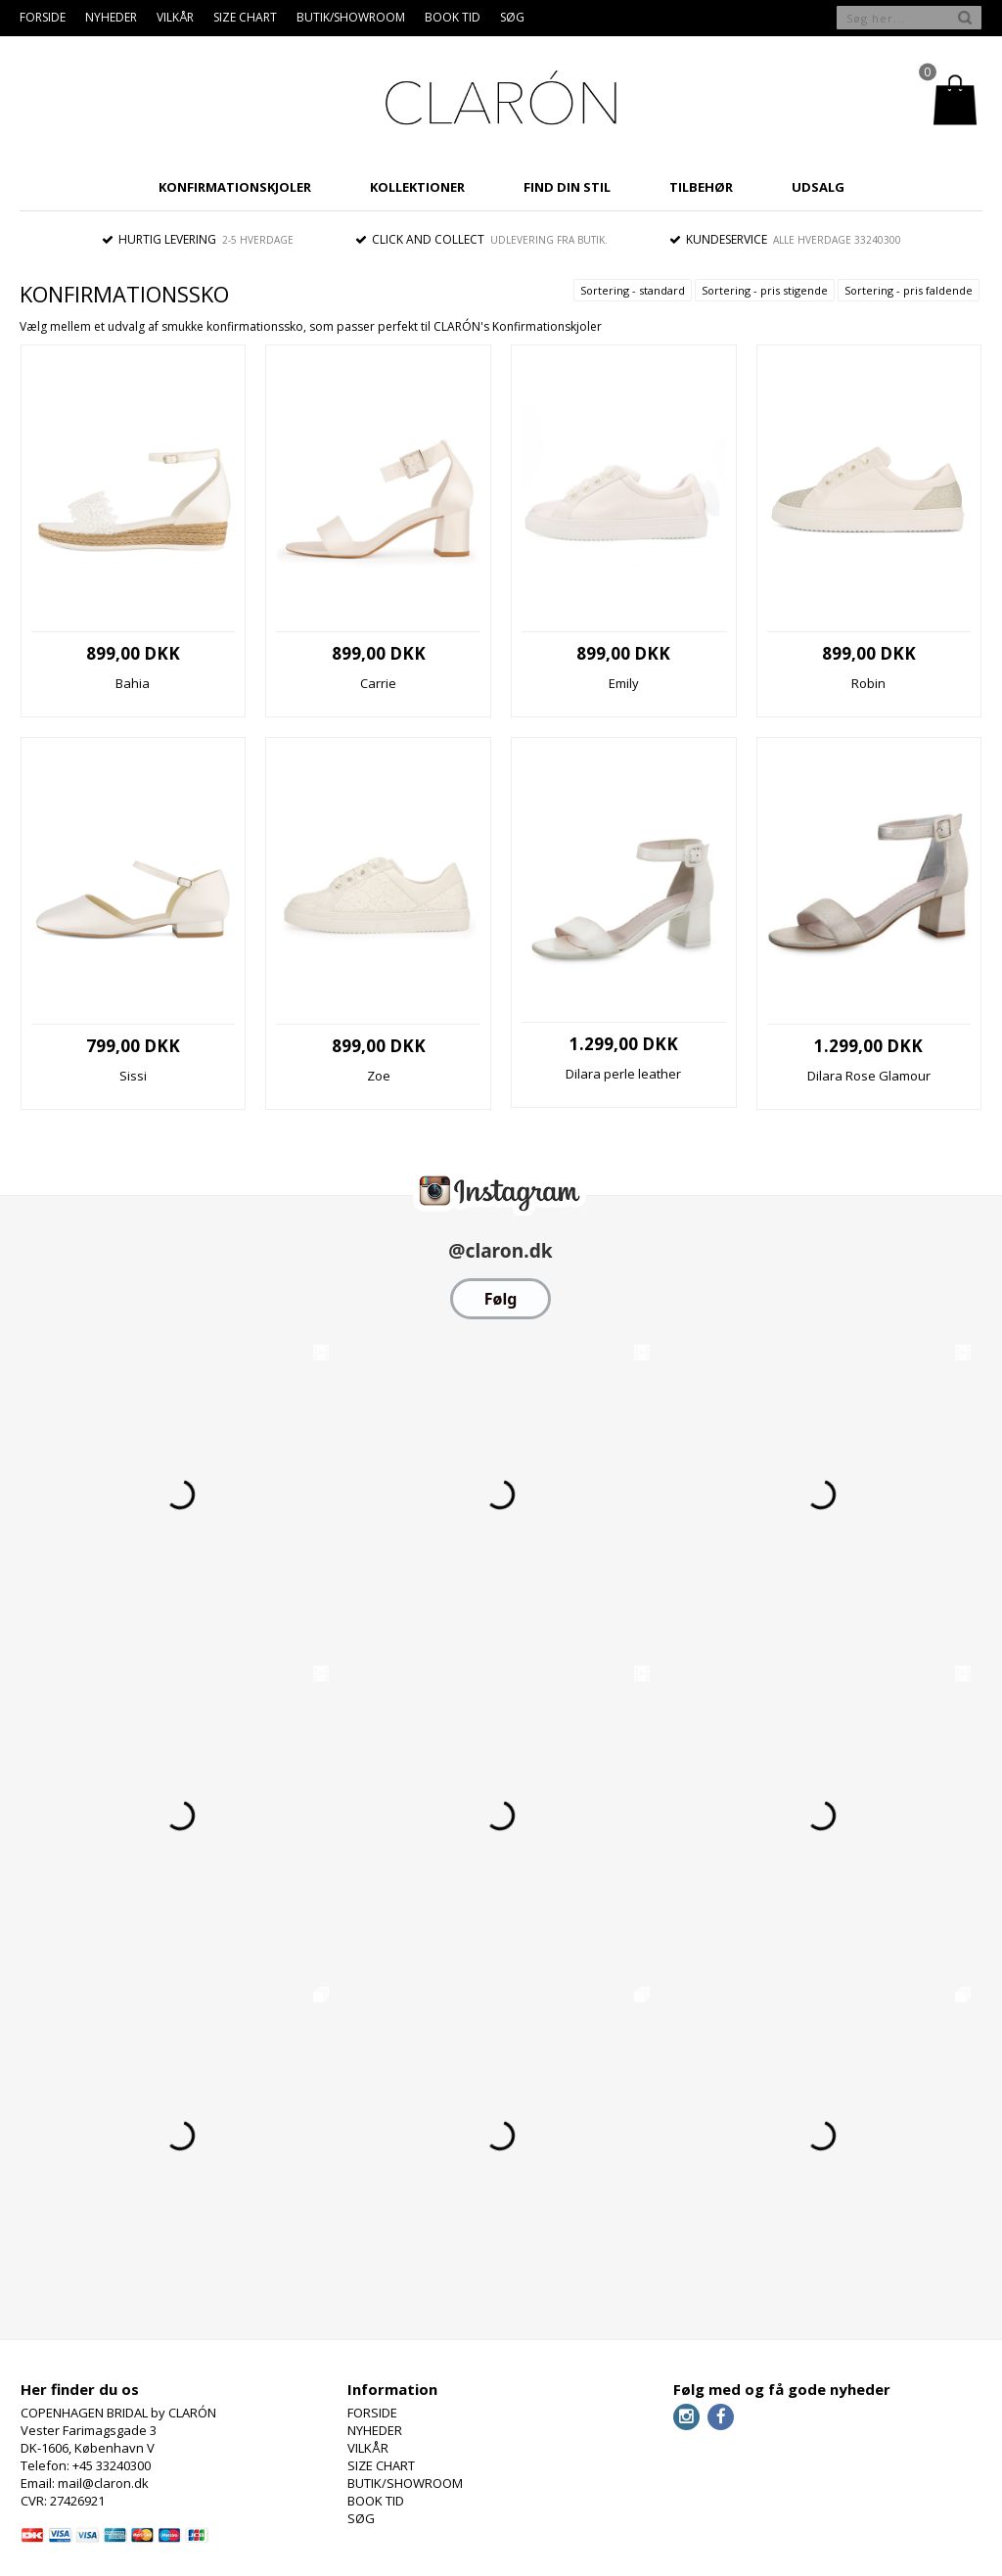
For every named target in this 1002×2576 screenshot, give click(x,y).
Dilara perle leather (623, 1073)
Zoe (378, 1075)
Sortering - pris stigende (765, 290)
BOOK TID (452, 17)
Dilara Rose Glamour (869, 1075)
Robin (868, 683)
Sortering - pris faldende (908, 290)
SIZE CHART (245, 17)
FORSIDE (43, 17)
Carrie (378, 683)
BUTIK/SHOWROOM (350, 17)
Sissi (133, 1075)
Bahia (132, 683)
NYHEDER (111, 17)
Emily (624, 683)
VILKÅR (175, 17)
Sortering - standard (632, 290)
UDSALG (818, 187)
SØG (512, 17)
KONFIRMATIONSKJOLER (235, 187)
